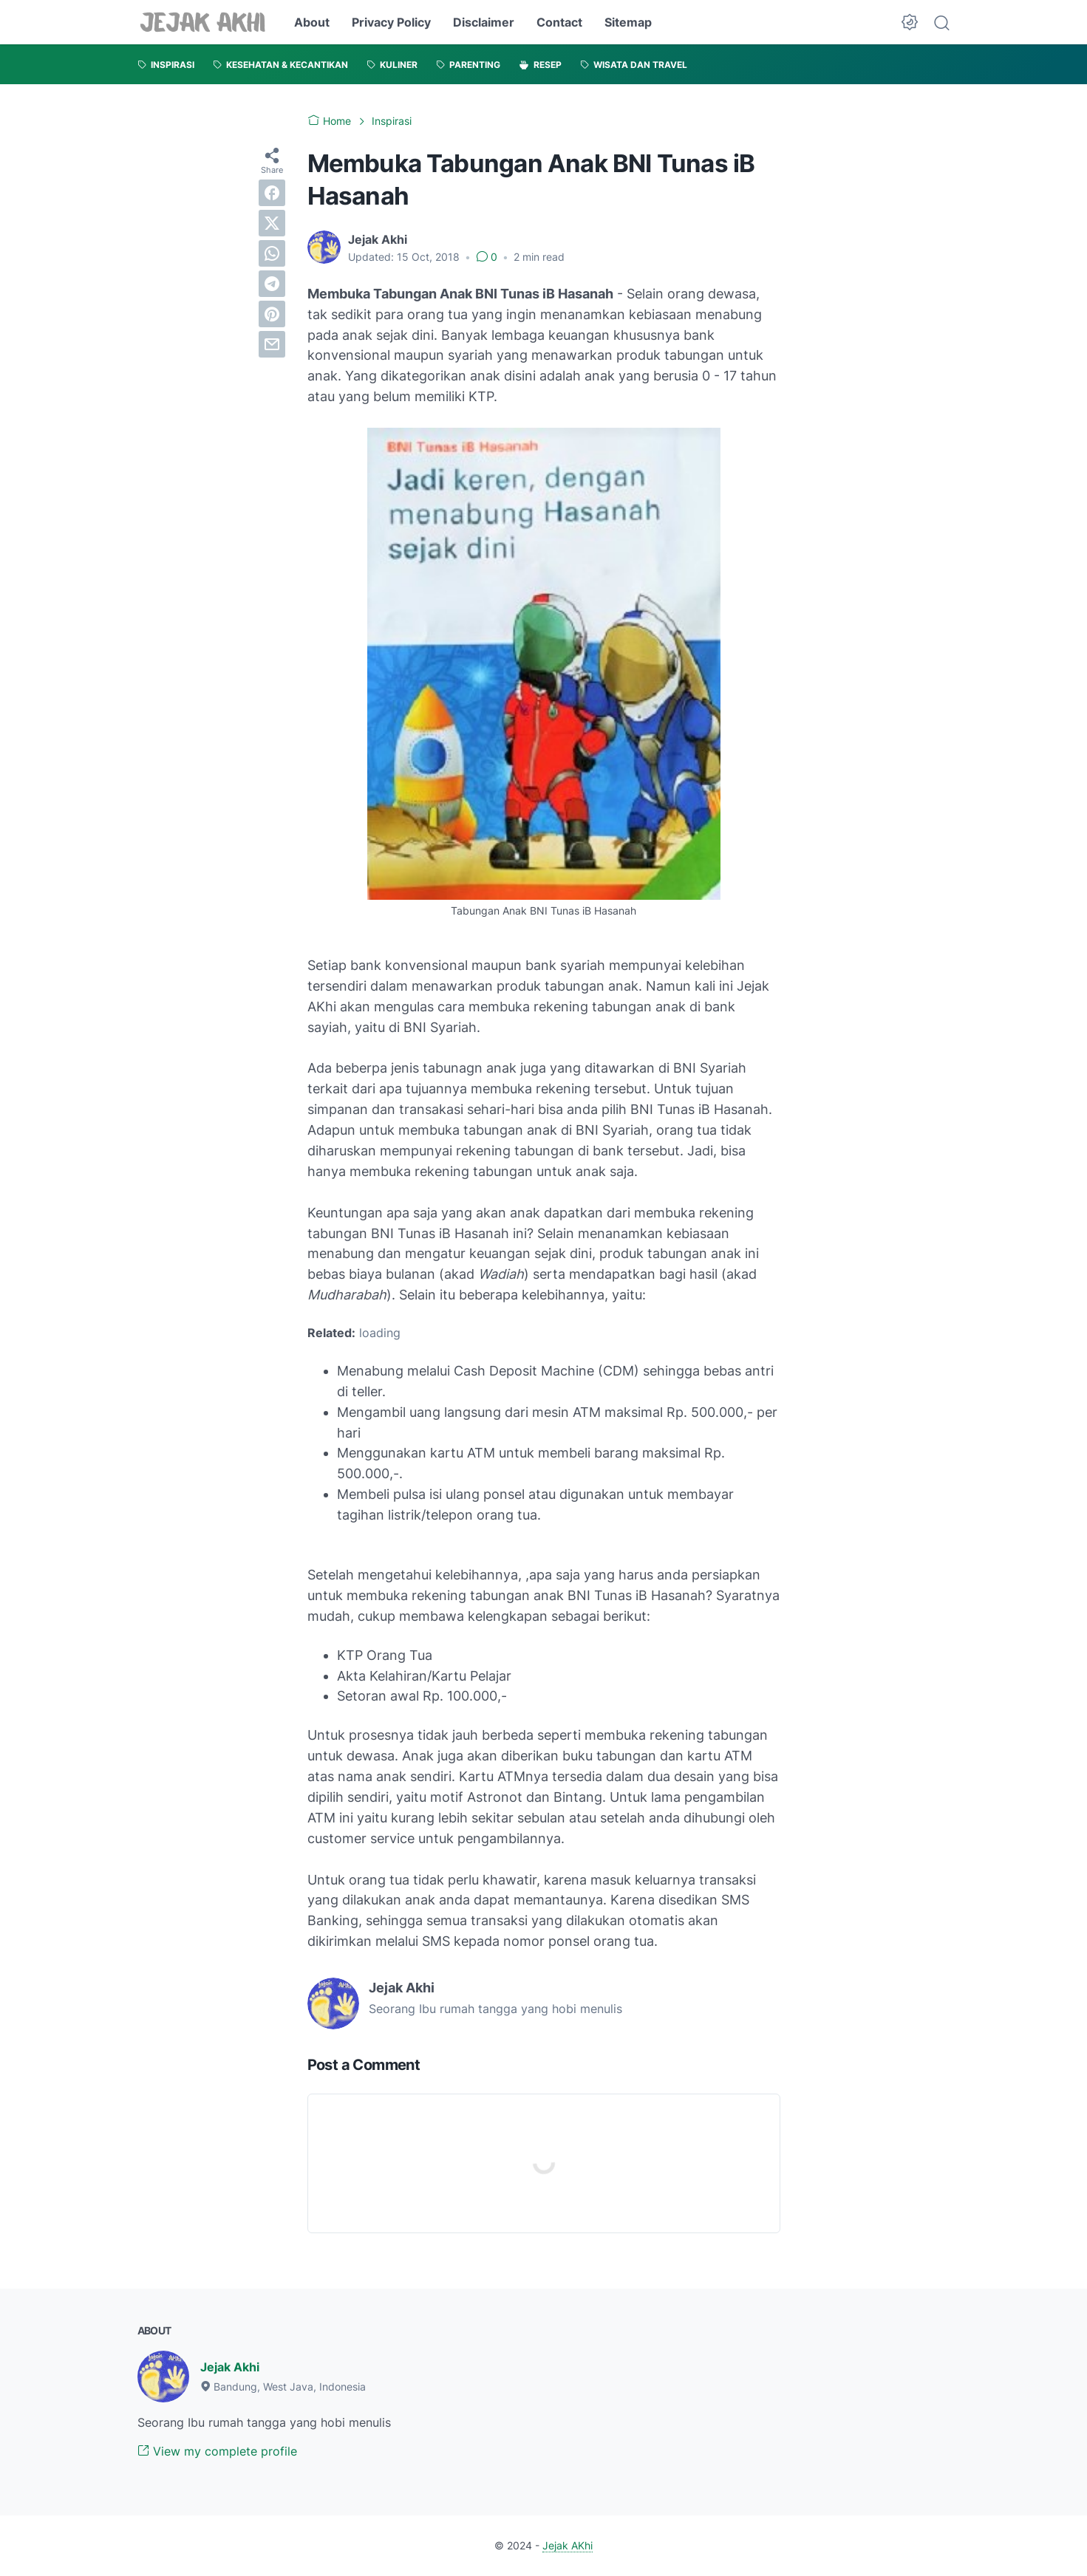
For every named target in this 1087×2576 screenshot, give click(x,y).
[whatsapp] (272, 253)
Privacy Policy (391, 22)
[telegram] (272, 283)
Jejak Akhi (229, 2367)
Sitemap (628, 22)
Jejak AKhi (567, 2545)
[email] (272, 344)
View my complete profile (217, 2451)
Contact (559, 22)
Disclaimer (483, 22)
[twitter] (272, 223)
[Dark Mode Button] (910, 22)
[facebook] (272, 193)
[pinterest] (272, 314)
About (312, 22)
